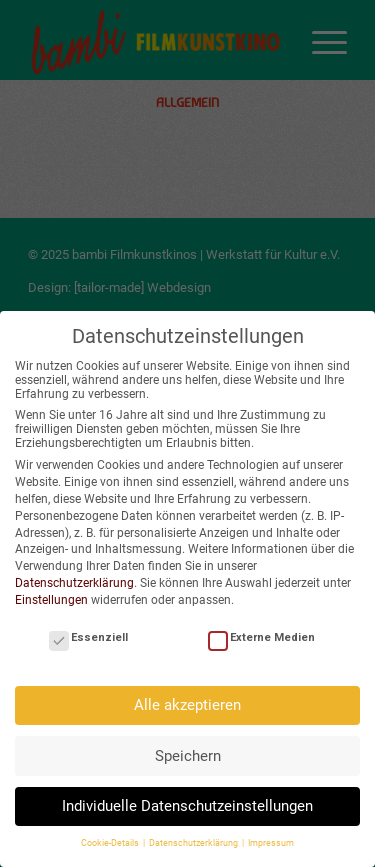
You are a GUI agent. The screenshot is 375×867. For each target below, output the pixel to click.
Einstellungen (51, 600)
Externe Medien (261, 637)
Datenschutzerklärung (74, 583)
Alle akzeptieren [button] (187, 705)
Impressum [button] (271, 843)
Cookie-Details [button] (111, 843)
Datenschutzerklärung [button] (194, 843)
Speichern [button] (188, 756)
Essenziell (88, 637)
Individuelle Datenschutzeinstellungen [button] (187, 806)
